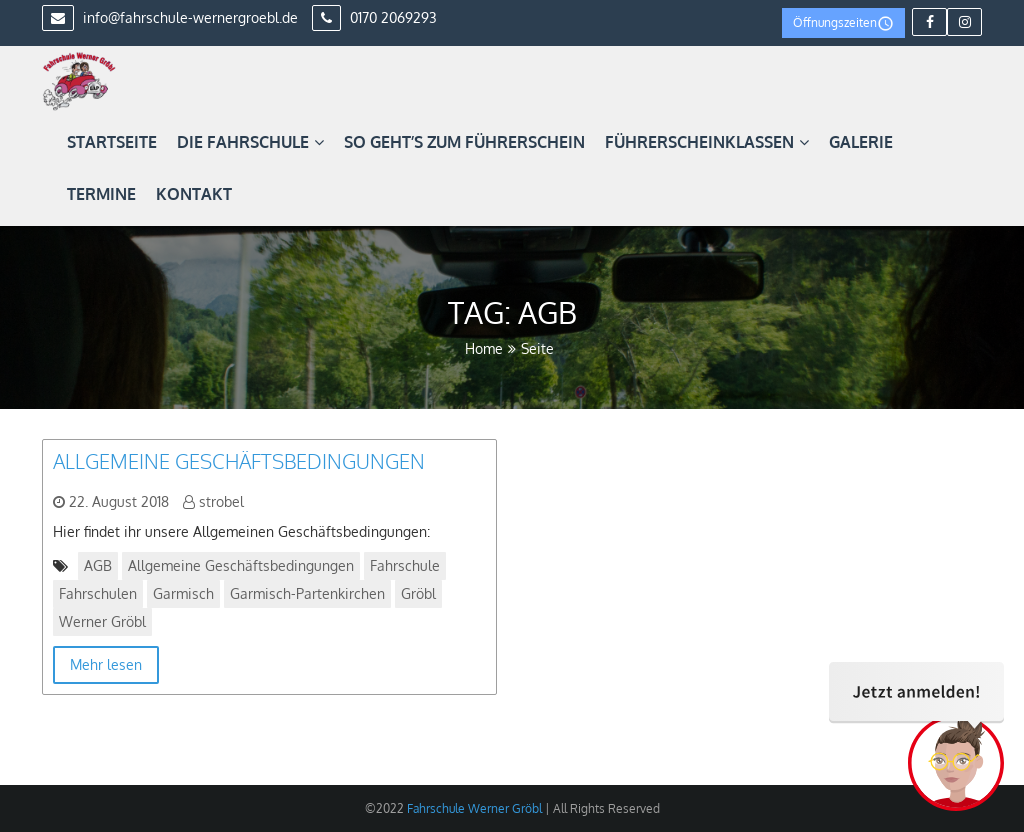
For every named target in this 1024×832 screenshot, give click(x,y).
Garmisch (183, 593)
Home (484, 348)
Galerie (861, 142)
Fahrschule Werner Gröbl (473, 808)
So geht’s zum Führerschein (464, 142)
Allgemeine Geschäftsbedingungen (239, 461)
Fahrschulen (98, 593)
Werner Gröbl (102, 621)
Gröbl (418, 593)
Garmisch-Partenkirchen (307, 593)
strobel (221, 501)
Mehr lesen (106, 664)
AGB (98, 565)
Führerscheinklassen (707, 142)
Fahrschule (405, 565)
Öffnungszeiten (843, 23)
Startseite (112, 142)
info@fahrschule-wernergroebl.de (170, 17)
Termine (101, 194)
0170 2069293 (374, 17)
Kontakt (194, 194)
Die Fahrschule (250, 142)
